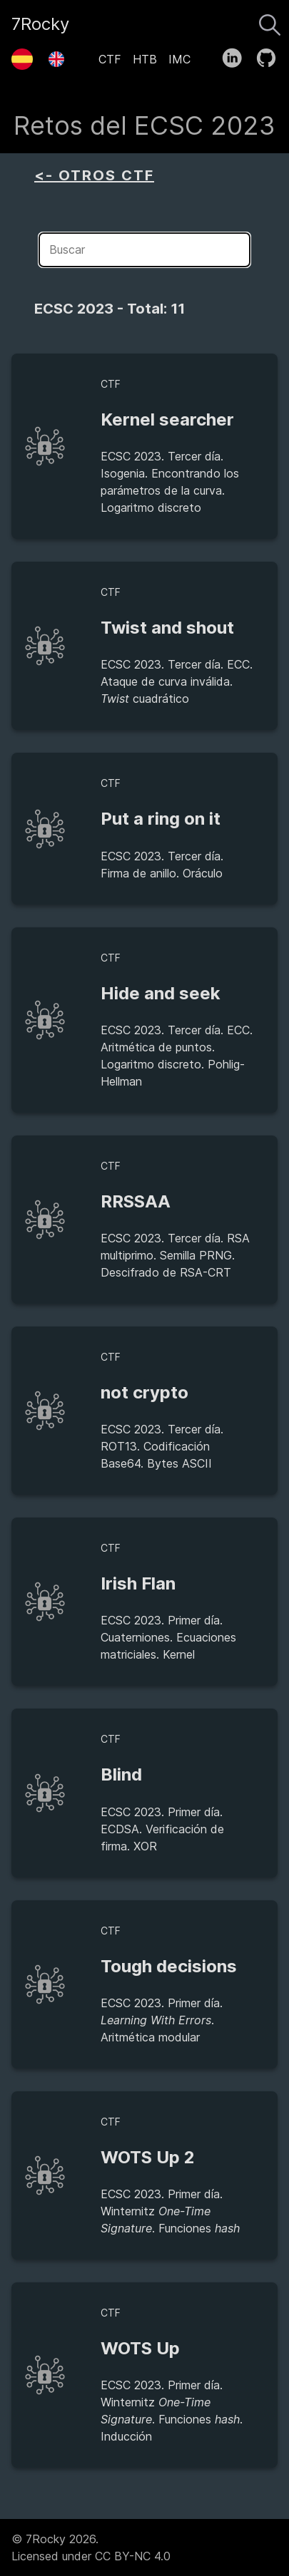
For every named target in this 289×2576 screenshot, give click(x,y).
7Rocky (40, 24)
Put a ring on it (160, 818)
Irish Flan (138, 1583)
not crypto (144, 1392)
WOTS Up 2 (148, 2157)
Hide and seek (160, 993)
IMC (179, 59)
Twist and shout (167, 627)
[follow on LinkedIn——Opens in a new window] (236, 55)
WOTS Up (140, 2348)
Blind (121, 1774)
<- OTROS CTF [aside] (94, 175)
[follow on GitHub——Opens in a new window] (270, 55)
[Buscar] (269, 21)
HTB (145, 59)
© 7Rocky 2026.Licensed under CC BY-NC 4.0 (91, 2547)
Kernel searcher (167, 419)
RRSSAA (136, 1201)
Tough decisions (169, 1966)
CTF (109, 59)
